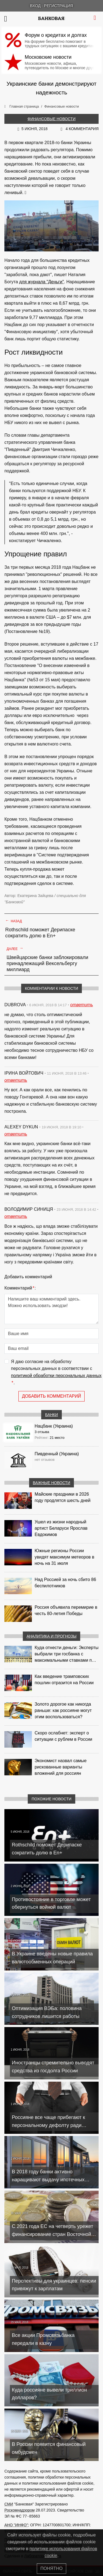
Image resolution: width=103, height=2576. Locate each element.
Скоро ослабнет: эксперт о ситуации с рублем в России (63, 1736)
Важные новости (51, 1483)
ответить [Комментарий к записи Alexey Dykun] (15, 1134)
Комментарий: (20, 1288)
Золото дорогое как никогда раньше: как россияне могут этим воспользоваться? (63, 1710)
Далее (15, 948)
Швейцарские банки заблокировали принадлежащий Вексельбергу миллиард (47, 963)
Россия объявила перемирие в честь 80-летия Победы (66, 1610)
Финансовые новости (51, 119)
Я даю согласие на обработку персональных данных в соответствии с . (56, 1372)
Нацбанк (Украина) (54, 1426)
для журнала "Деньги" (41, 281)
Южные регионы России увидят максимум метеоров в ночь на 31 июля (64, 1557)
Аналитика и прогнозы (52, 1636)
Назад (13, 920)
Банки (51, 1414)
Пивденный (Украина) (57, 1453)
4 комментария (82, 129)
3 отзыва (42, 1432)
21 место (57, 1438)
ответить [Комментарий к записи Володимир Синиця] (15, 1216)
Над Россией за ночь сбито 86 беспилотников (65, 1582)
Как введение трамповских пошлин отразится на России (64, 1679)
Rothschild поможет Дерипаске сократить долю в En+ (40, 932)
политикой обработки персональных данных (56, 1375)
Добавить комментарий (51, 1396)
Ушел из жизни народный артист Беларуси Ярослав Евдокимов (61, 1528)
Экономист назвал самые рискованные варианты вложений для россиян (61, 1767)
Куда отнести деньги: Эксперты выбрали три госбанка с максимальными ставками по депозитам (66, 1654)
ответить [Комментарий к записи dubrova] (81, 1004)
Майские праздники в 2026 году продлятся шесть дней (62, 1497)
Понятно (51, 2568)
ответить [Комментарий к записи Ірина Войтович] (15, 1080)
